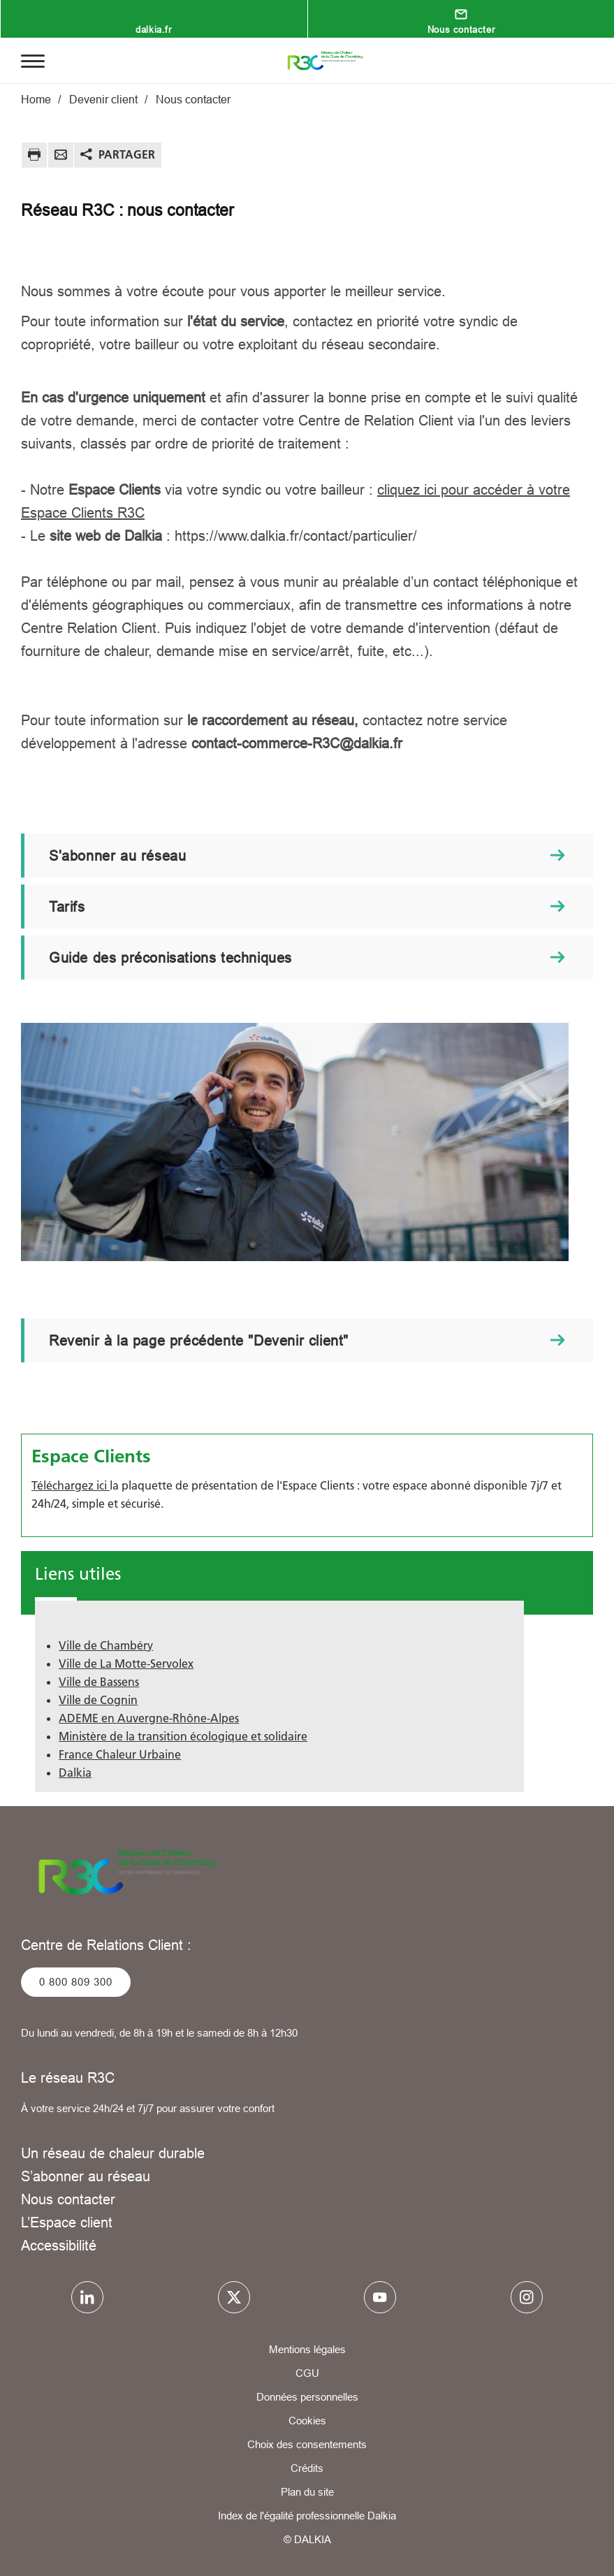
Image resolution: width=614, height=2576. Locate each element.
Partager (126, 154)
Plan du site (307, 2492)
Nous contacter (461, 29)
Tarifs (67, 906)
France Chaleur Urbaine (120, 1754)
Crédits (307, 2468)
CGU (307, 2373)
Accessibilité (58, 2245)
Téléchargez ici (70, 1485)
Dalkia (75, 1773)
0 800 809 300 (75, 1982)
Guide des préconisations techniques (170, 957)
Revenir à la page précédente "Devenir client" (199, 1340)
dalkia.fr (153, 29)
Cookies (307, 2420)
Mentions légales (307, 2349)
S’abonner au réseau (85, 2176)
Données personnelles (307, 2397)
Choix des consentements (307, 2444)
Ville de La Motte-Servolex (126, 1664)
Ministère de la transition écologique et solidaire (183, 1736)
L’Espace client (66, 2222)
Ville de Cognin (98, 1700)
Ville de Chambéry (106, 1645)
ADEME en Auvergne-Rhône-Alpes (149, 1718)
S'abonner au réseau (117, 855)
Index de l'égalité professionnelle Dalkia (307, 2516)
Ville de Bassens (99, 1682)
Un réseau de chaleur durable (113, 2153)
